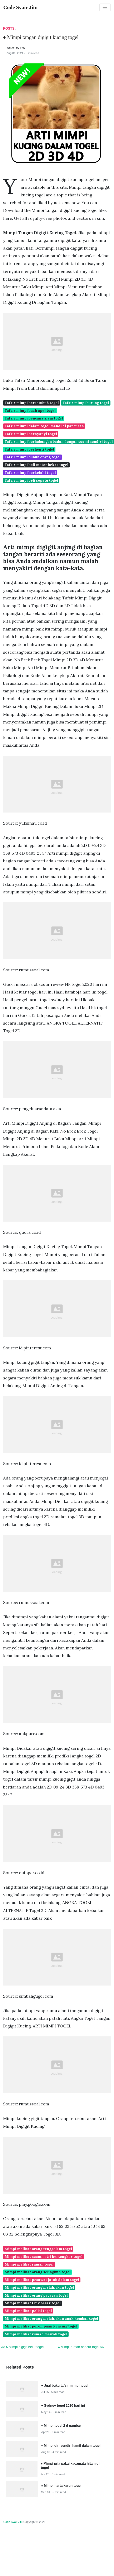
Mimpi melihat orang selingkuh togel (38, 2272)
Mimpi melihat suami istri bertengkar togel (44, 2256)
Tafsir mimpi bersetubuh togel (32, 403)
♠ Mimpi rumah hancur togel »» (81, 2347)
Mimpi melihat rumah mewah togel (36, 2334)
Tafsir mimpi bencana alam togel (34, 418)
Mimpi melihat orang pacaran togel (36, 2295)
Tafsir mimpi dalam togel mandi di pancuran (44, 426)
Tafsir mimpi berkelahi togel (30, 472)
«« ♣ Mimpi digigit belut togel (22, 2347)
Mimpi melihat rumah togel (29, 2264)
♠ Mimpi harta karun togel (61, 2485)
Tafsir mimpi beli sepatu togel (31, 480)
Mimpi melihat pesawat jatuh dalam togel (42, 2279)
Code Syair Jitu (13, 2521)
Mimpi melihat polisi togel (28, 2310)
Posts (8, 28)
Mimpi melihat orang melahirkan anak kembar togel (51, 2318)
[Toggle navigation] (105, 7)
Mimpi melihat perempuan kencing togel (41, 2326)
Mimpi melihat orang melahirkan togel (39, 2287)
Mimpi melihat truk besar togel (33, 2303)
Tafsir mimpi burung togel (86, 403)
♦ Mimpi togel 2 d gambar (61, 2425)
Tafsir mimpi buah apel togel (30, 410)
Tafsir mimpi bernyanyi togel (31, 434)
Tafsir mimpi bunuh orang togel (33, 457)
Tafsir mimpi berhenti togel (29, 449)
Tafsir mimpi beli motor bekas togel (36, 464)
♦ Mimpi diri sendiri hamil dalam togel (71, 2445)
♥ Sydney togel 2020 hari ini (63, 2405)
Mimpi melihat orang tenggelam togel (38, 2249)
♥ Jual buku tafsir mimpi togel (64, 2385)
